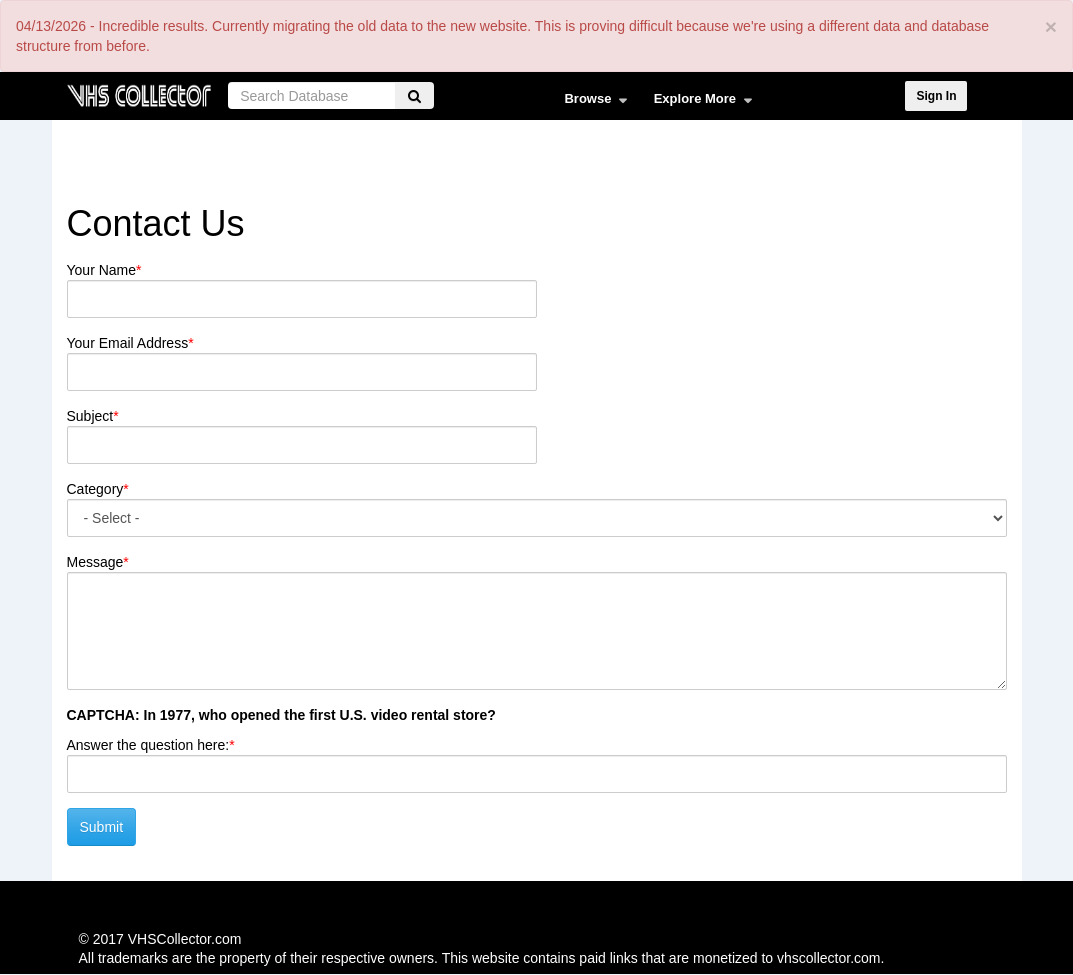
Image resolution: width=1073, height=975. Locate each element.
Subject (90, 416)
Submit (102, 827)
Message (95, 562)
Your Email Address (128, 343)
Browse (590, 103)
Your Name (102, 270)
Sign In (936, 96)
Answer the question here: (148, 745)
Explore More (698, 103)
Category (95, 489)
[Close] (1051, 26)
